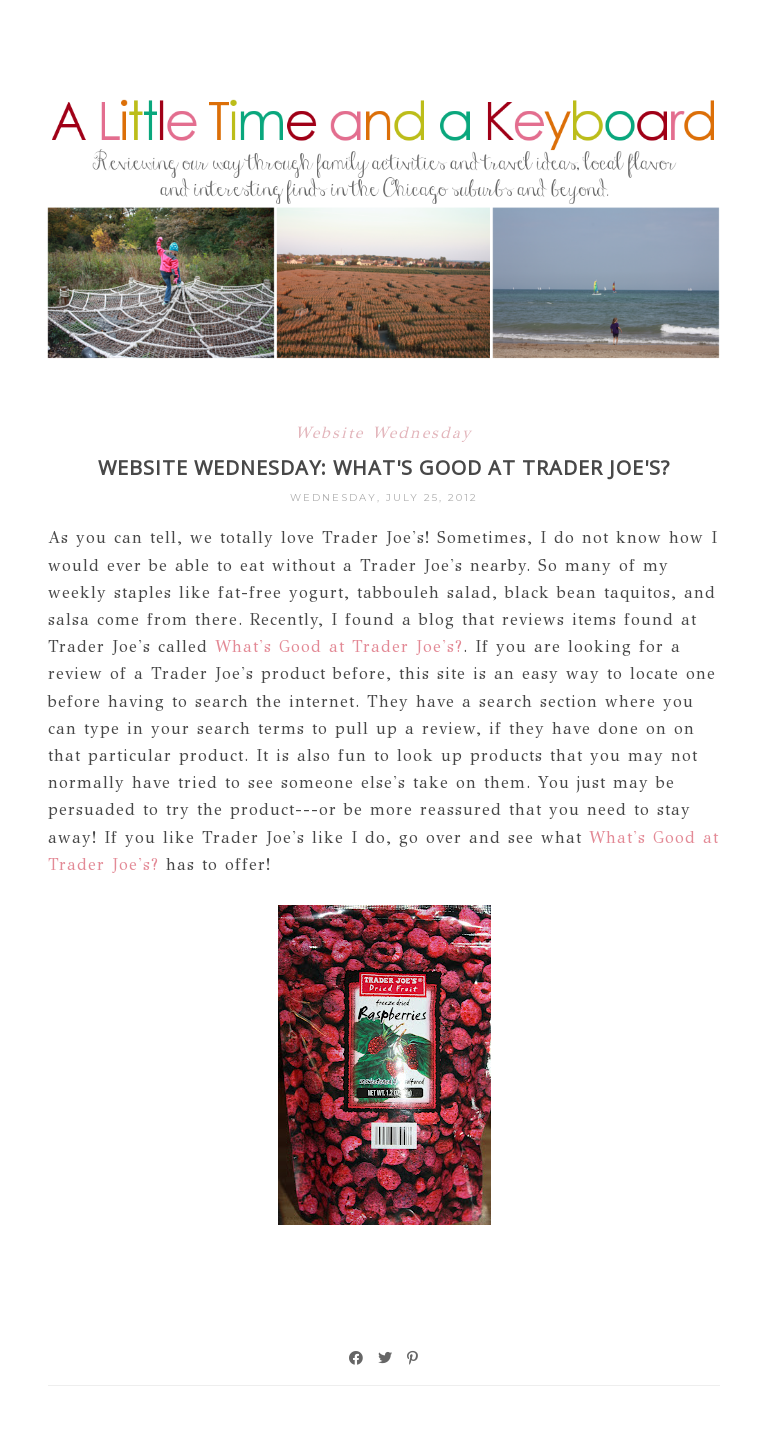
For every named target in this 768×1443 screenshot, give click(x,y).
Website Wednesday (384, 432)
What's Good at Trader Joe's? (339, 646)
